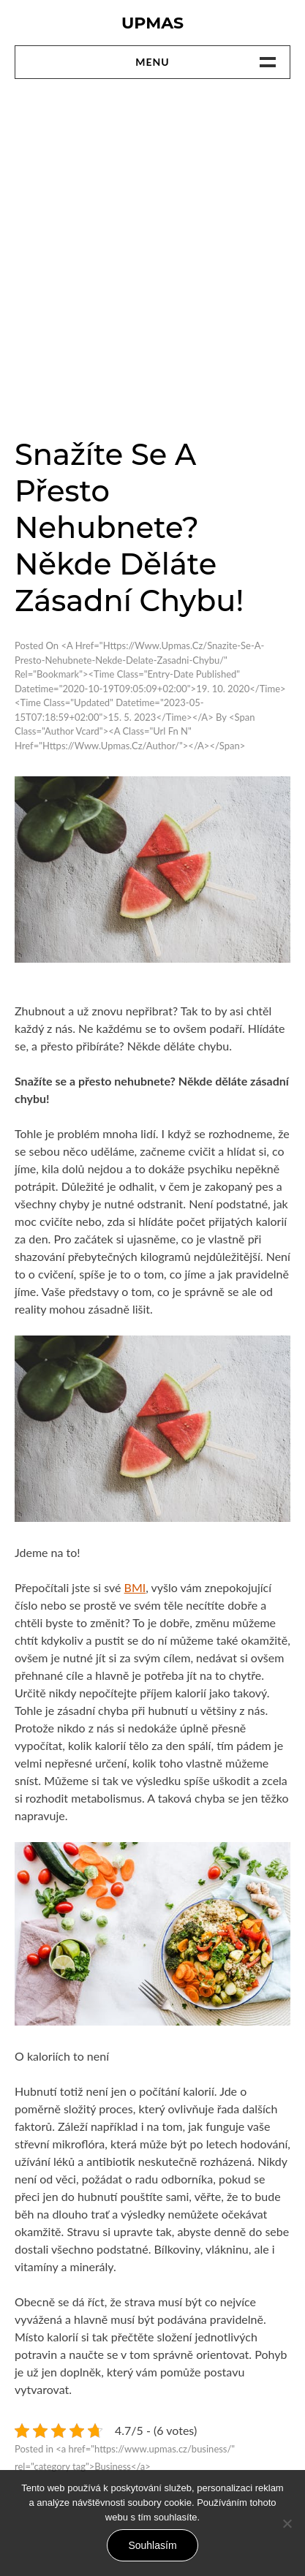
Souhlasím (152, 2545)
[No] (286, 2523)
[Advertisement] (152, 257)
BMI (135, 1587)
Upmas (152, 23)
